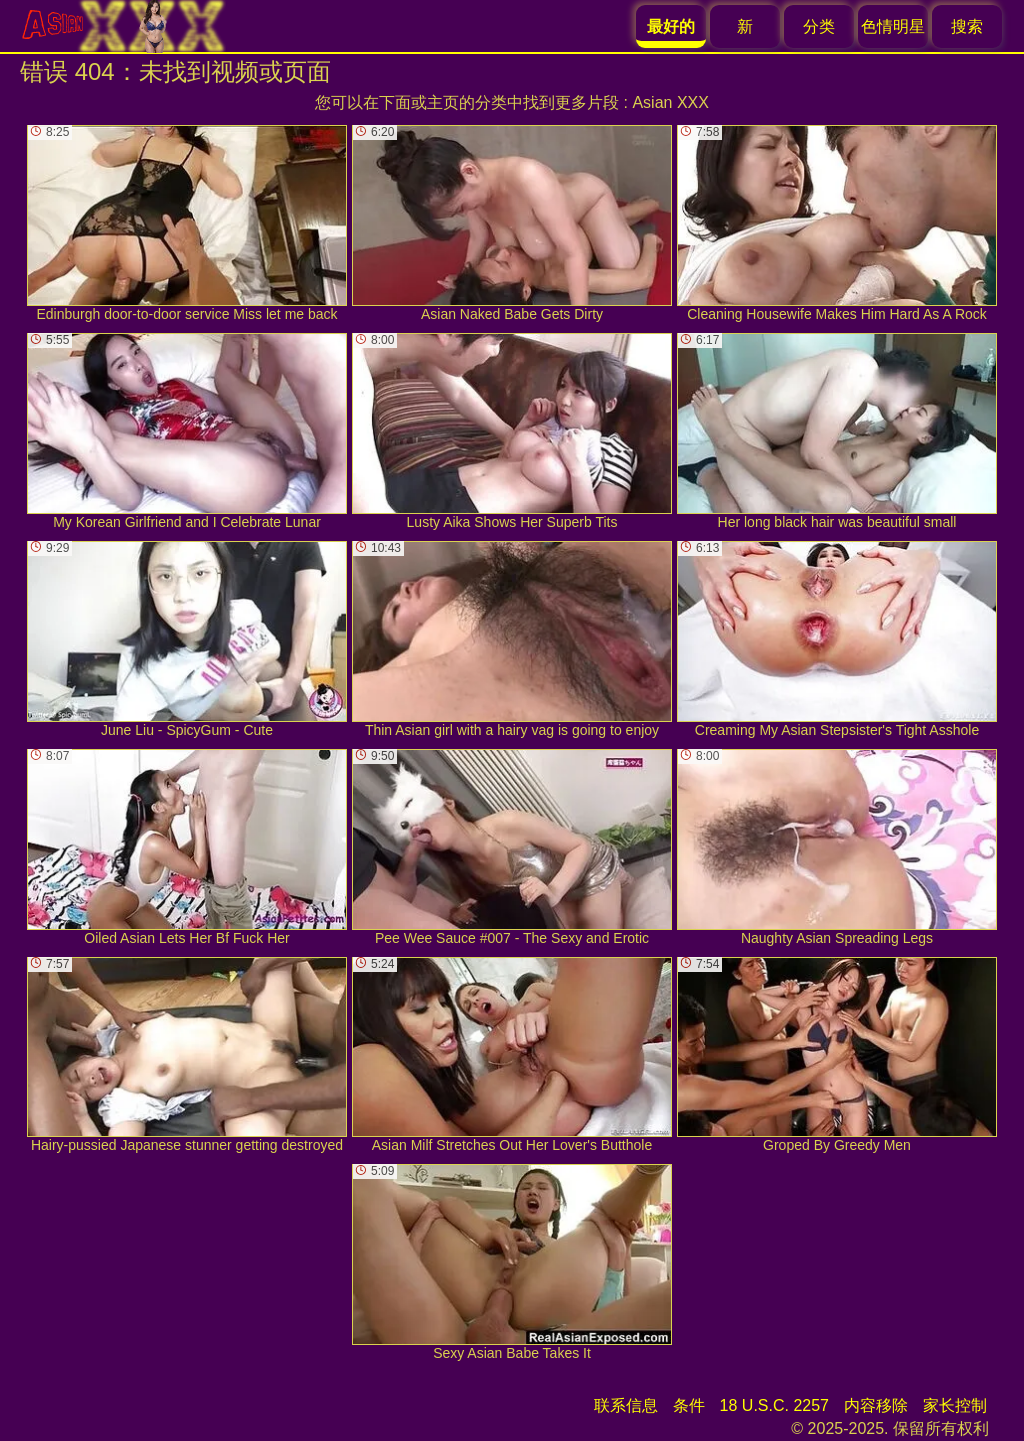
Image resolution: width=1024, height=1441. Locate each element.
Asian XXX (670, 102)
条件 (689, 1405)
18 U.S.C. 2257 (774, 1405)
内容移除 (876, 1405)
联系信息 (626, 1405)
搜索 (967, 26)
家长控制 (955, 1405)
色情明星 (893, 26)
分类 (819, 26)
